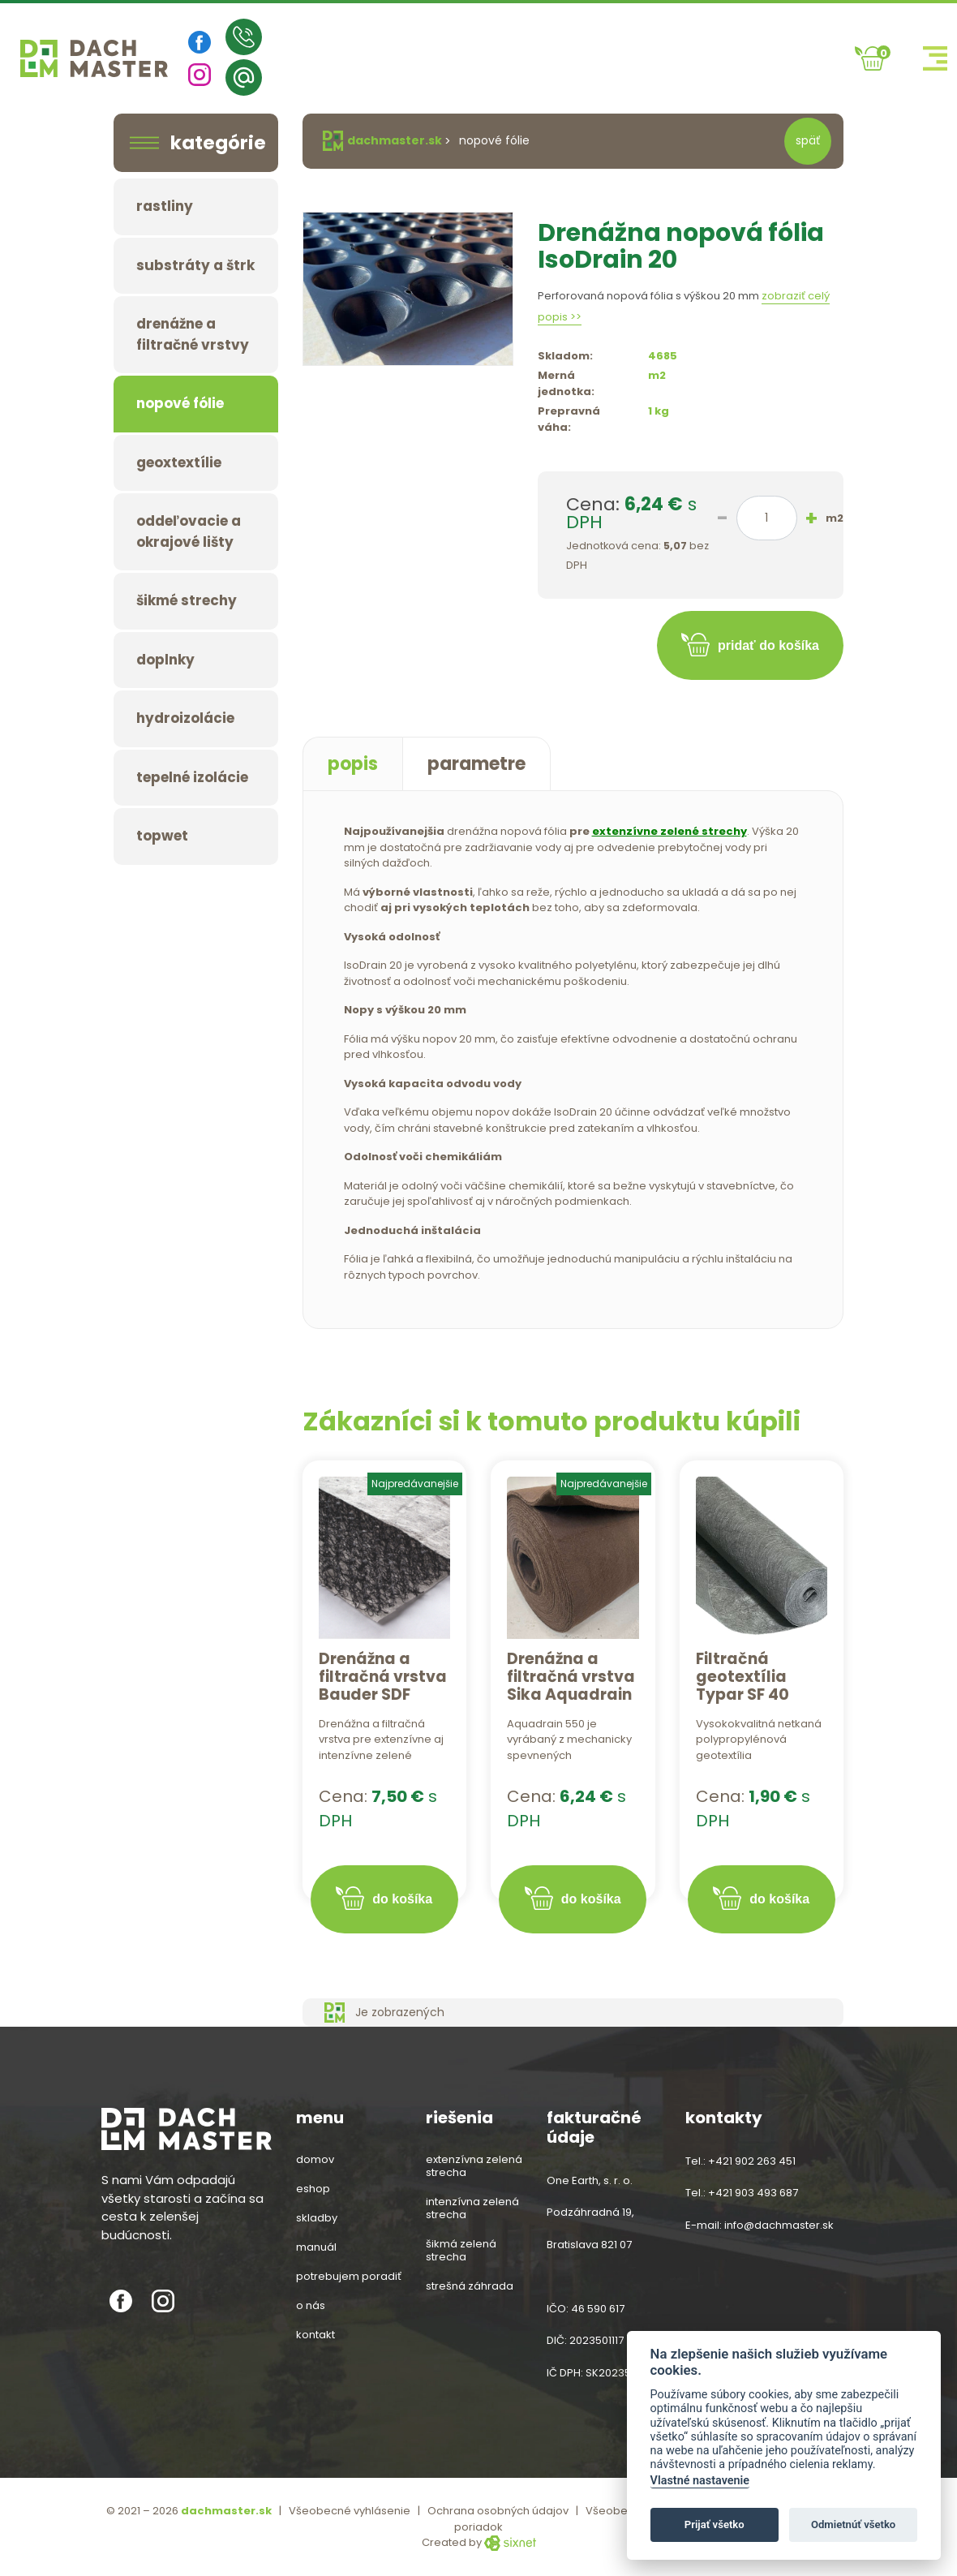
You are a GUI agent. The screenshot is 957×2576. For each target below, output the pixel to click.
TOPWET (162, 835)
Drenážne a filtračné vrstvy (192, 334)
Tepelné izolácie (192, 777)
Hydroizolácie (185, 718)
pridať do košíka (768, 645)
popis (353, 763)
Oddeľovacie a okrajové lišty (188, 531)
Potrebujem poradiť (348, 2276)
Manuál (316, 2247)
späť (808, 140)
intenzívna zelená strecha (472, 2208)
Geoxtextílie (178, 462)
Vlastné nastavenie (699, 2481)
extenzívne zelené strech (666, 831)
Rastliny (164, 206)
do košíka (402, 1899)
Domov (315, 2159)
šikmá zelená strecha (461, 2251)
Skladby (316, 2218)
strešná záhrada (469, 2286)
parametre (476, 763)
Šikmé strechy (186, 600)
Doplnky (165, 659)
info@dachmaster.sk (779, 2225)
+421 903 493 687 (753, 2192)
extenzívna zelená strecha (474, 2166)
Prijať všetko (714, 2524)
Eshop (313, 2189)
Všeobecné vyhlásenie (349, 2510)
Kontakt (315, 2335)
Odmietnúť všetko (853, 2524)
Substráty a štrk (195, 265)
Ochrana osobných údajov (498, 2510)
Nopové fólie (180, 403)
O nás (310, 2305)
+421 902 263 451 (752, 2161)
